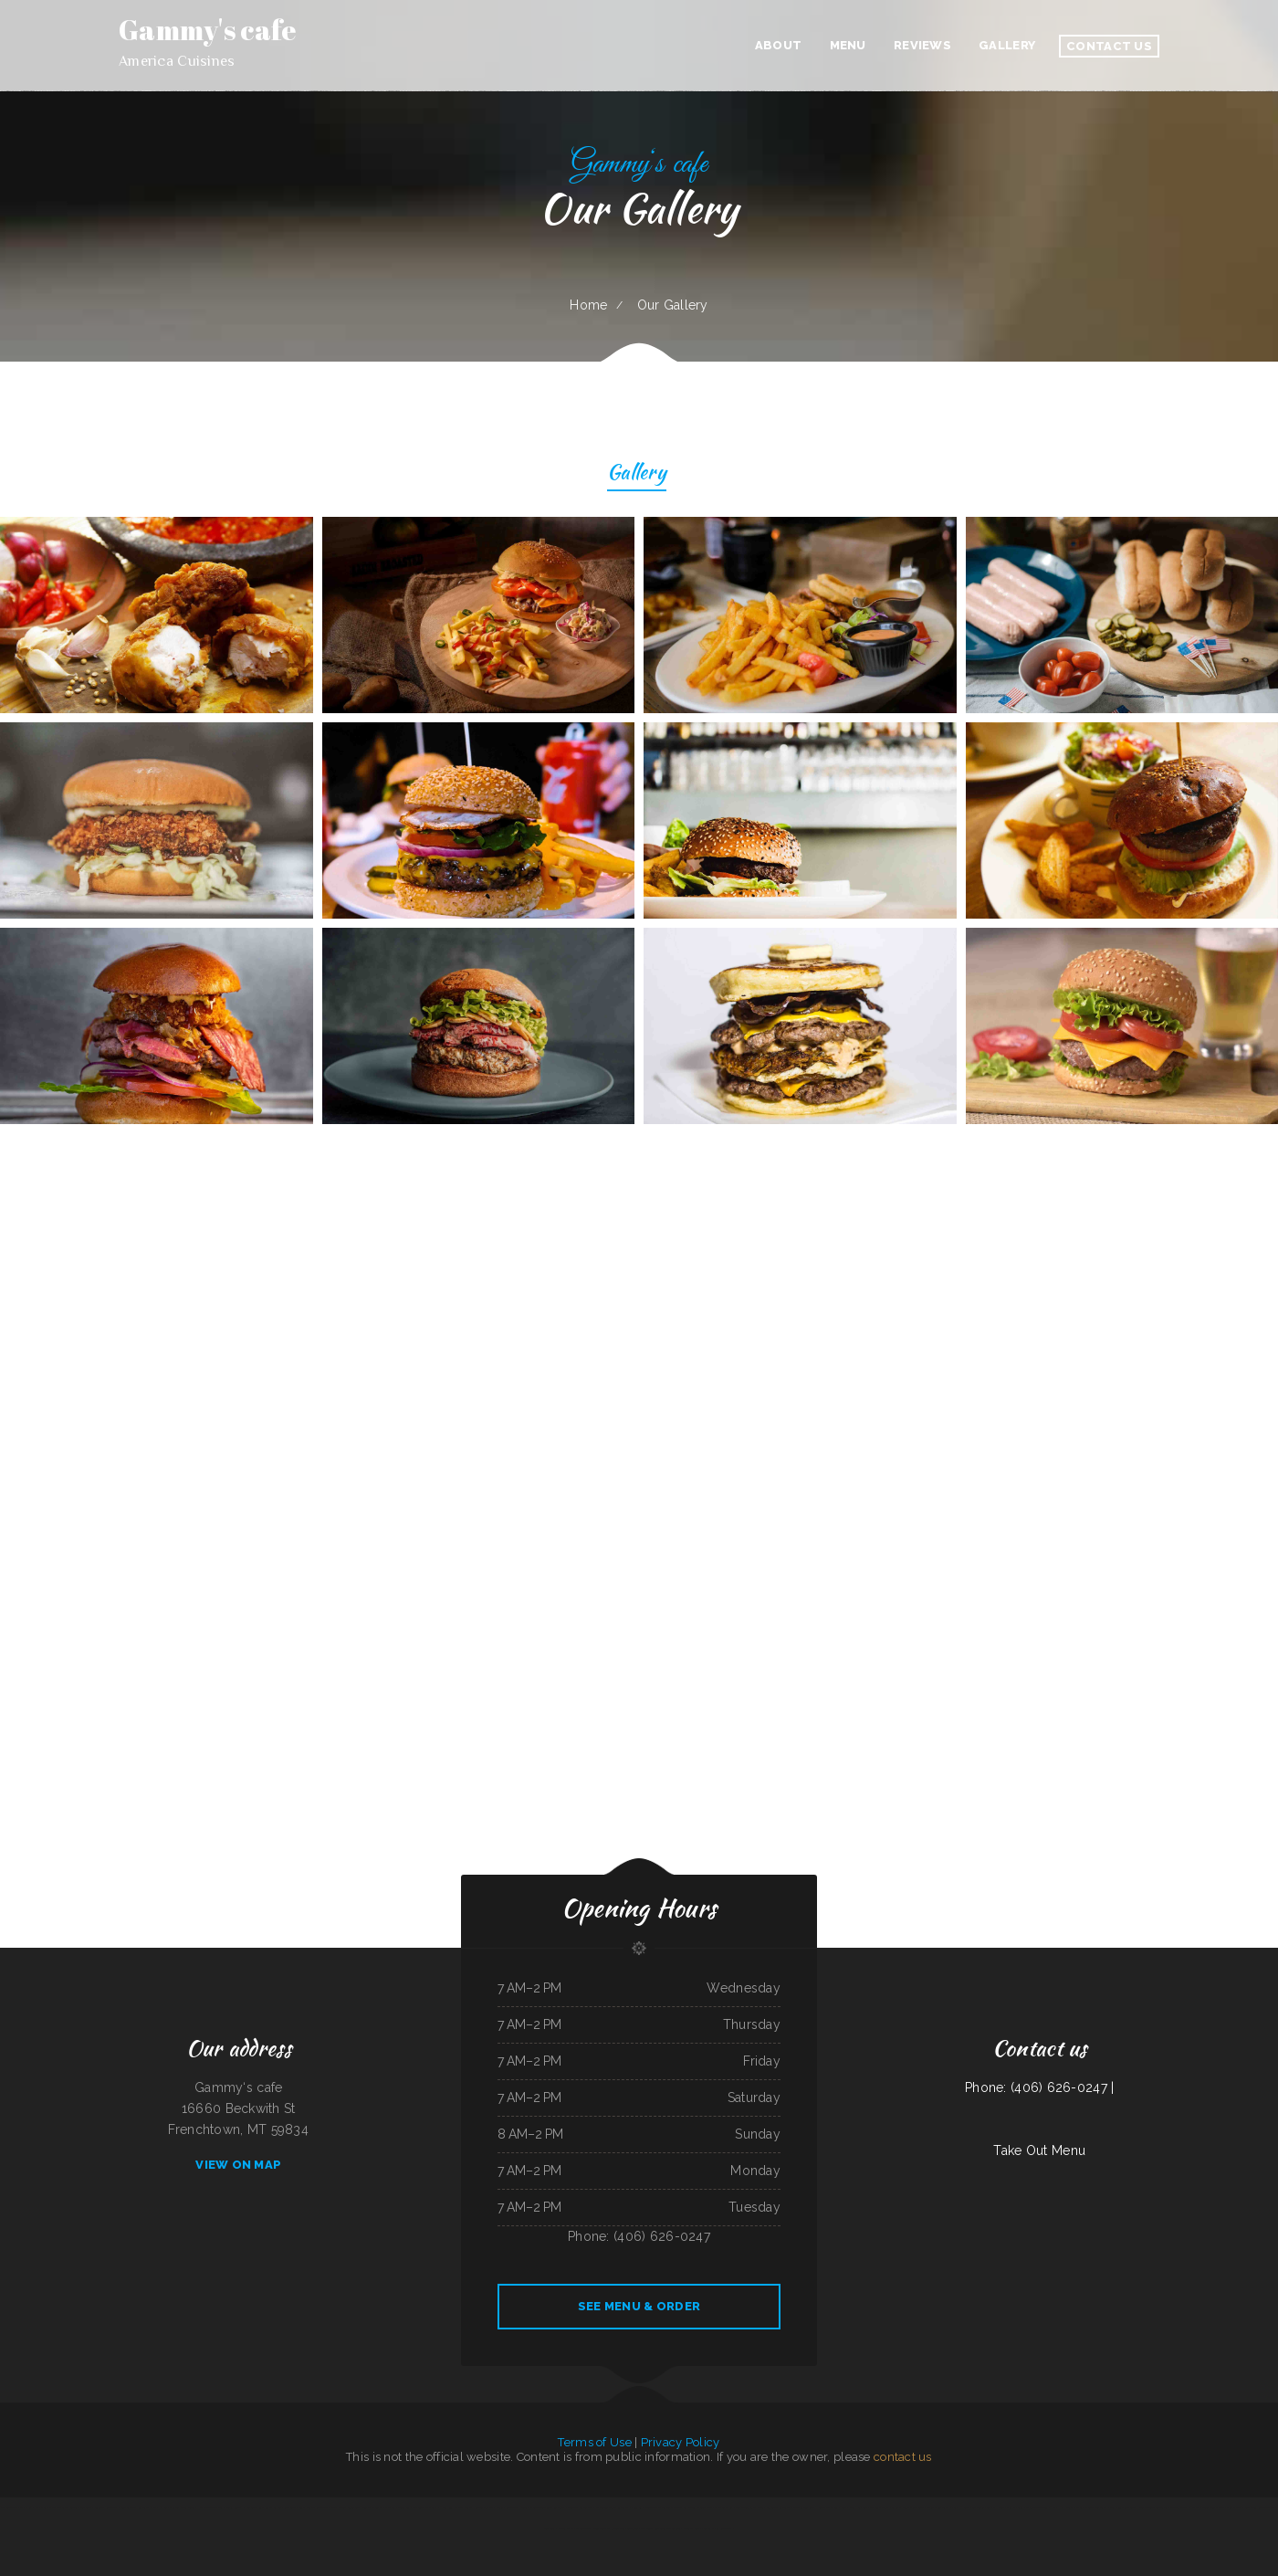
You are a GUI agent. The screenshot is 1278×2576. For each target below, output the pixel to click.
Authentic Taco (8, 2507)
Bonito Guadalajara (746, 2507)
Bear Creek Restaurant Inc (1259, 2507)
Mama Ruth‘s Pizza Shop (33, 2507)
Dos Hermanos (858, 2507)
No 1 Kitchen (159, 2507)
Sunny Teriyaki (600, 2528)
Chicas (334, 2507)
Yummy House (960, 2507)
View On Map (238, 2164)
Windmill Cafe (691, 2528)
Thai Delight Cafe (836, 2507)
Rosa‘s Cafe (264, 2507)
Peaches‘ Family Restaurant (716, 2528)
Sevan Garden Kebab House (808, 2507)
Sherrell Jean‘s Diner (182, 2507)
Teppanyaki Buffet (372, 2507)
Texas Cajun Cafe (349, 2507)
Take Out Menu (1039, 2150)
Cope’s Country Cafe (1212, 2507)
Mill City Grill (1014, 2507)
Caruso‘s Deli (1177, 2507)
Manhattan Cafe (58, 2507)
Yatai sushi (390, 2507)
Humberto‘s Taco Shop (210, 2507)
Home (588, 305)
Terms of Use (594, 2442)
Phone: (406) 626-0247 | (1039, 2087)
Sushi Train (977, 2507)
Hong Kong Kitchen (450, 2507)
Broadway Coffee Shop (580, 2507)
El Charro (1194, 2507)
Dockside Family (723, 2507)
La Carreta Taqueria (1036, 2507)
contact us (903, 2457)
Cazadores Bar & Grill (424, 2507)
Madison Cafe (583, 2528)
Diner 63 (636, 2507)
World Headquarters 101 (479, 2507)
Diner (524, 2507)
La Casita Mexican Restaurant (908, 2507)
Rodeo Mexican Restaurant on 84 (661, 2507)
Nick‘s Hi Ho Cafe (1063, 2507)
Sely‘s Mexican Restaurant (313, 2507)
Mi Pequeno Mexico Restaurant (612, 2507)
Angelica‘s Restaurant (106, 2507)
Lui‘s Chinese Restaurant (1123, 2507)
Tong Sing (405, 2507)
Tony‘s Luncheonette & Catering (663, 2528)
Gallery (636, 474)
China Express (1234, 2507)
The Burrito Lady (879, 2507)
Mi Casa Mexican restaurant (1091, 2507)
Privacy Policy (680, 2442)
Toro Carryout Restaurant (135, 2507)
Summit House (995, 2507)
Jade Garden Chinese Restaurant (547, 2507)
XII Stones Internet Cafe (698, 2507)
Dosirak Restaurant (507, 2507)
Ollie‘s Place (566, 2528)
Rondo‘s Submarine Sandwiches (628, 2528)
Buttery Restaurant (80, 2507)
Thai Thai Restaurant (938, 2507)
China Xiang (549, 2528)
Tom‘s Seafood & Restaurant (774, 2507)
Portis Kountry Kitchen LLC (240, 2507)
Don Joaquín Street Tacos (1153, 2507)
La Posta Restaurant (285, 2507)
